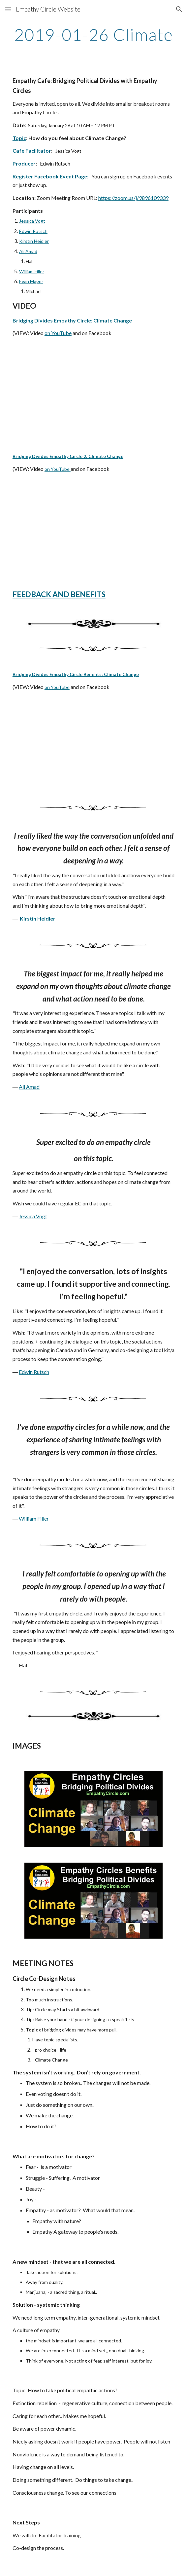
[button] (8, 9)
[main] (93, 35)
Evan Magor (31, 281)
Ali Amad (28, 251)
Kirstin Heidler (34, 241)
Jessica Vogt (32, 221)
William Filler (31, 271)
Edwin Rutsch (33, 231)
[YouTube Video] (93, 395)
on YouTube (58, 333)
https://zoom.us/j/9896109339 (133, 198)
